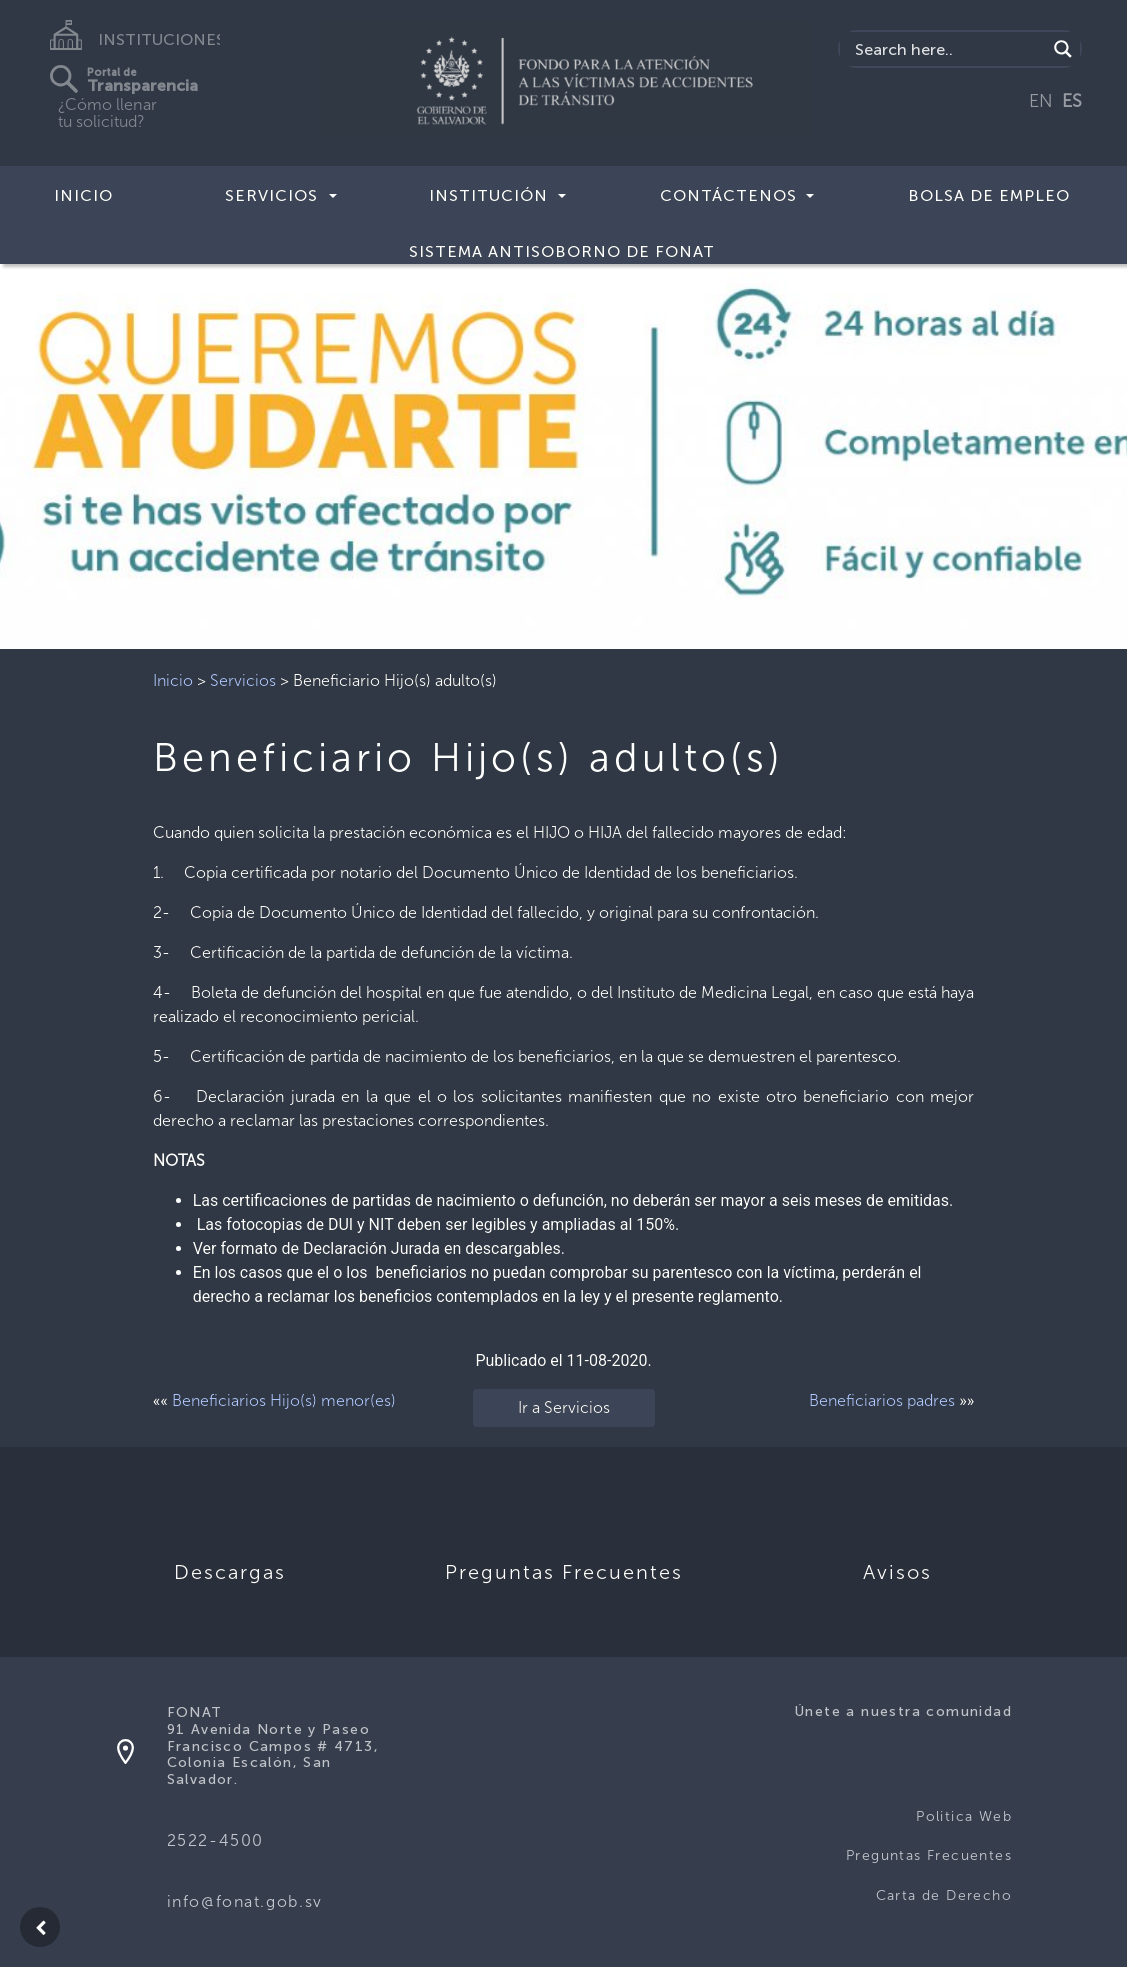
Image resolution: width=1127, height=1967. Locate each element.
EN (1041, 101)
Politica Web (964, 1816)
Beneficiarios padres (882, 1400)
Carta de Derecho (944, 1895)
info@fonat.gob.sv (245, 1901)
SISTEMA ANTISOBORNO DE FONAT (562, 251)
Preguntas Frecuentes (929, 1855)
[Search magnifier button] (1063, 49)
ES (1072, 101)
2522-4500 (215, 1840)
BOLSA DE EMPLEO (989, 195)
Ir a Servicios (564, 1407)
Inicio (83, 195)
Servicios (243, 680)
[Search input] (948, 49)
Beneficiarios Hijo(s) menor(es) (284, 1400)
